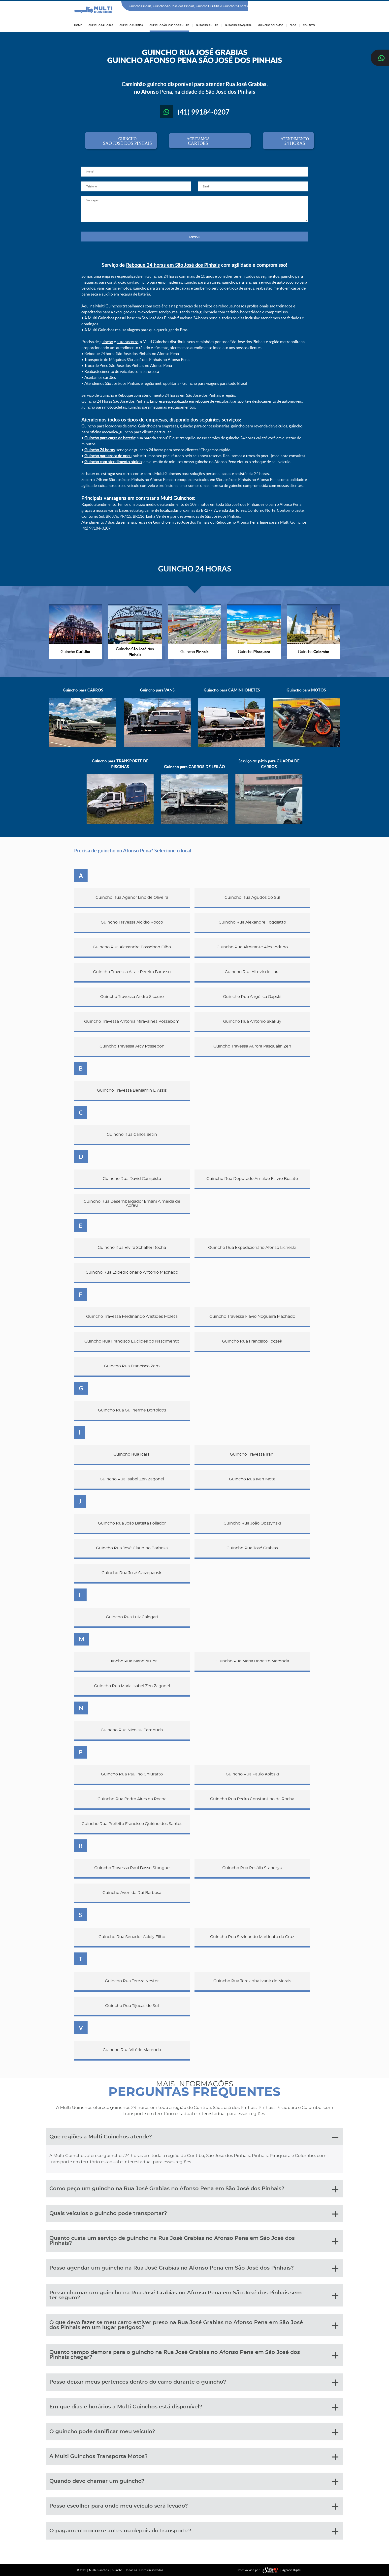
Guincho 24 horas (99, 450)
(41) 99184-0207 (302, 6)
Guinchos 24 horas (162, 276)
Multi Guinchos (108, 306)
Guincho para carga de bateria (109, 438)
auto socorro (127, 341)
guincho (106, 341)
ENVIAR (194, 237)
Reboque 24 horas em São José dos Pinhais (173, 264)
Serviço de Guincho (97, 395)
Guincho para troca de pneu (107, 455)
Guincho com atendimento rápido (113, 461)
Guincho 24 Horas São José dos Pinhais (114, 401)
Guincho (117, 2570)
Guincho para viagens (200, 383)
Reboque (125, 395)
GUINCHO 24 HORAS (194, 568)
